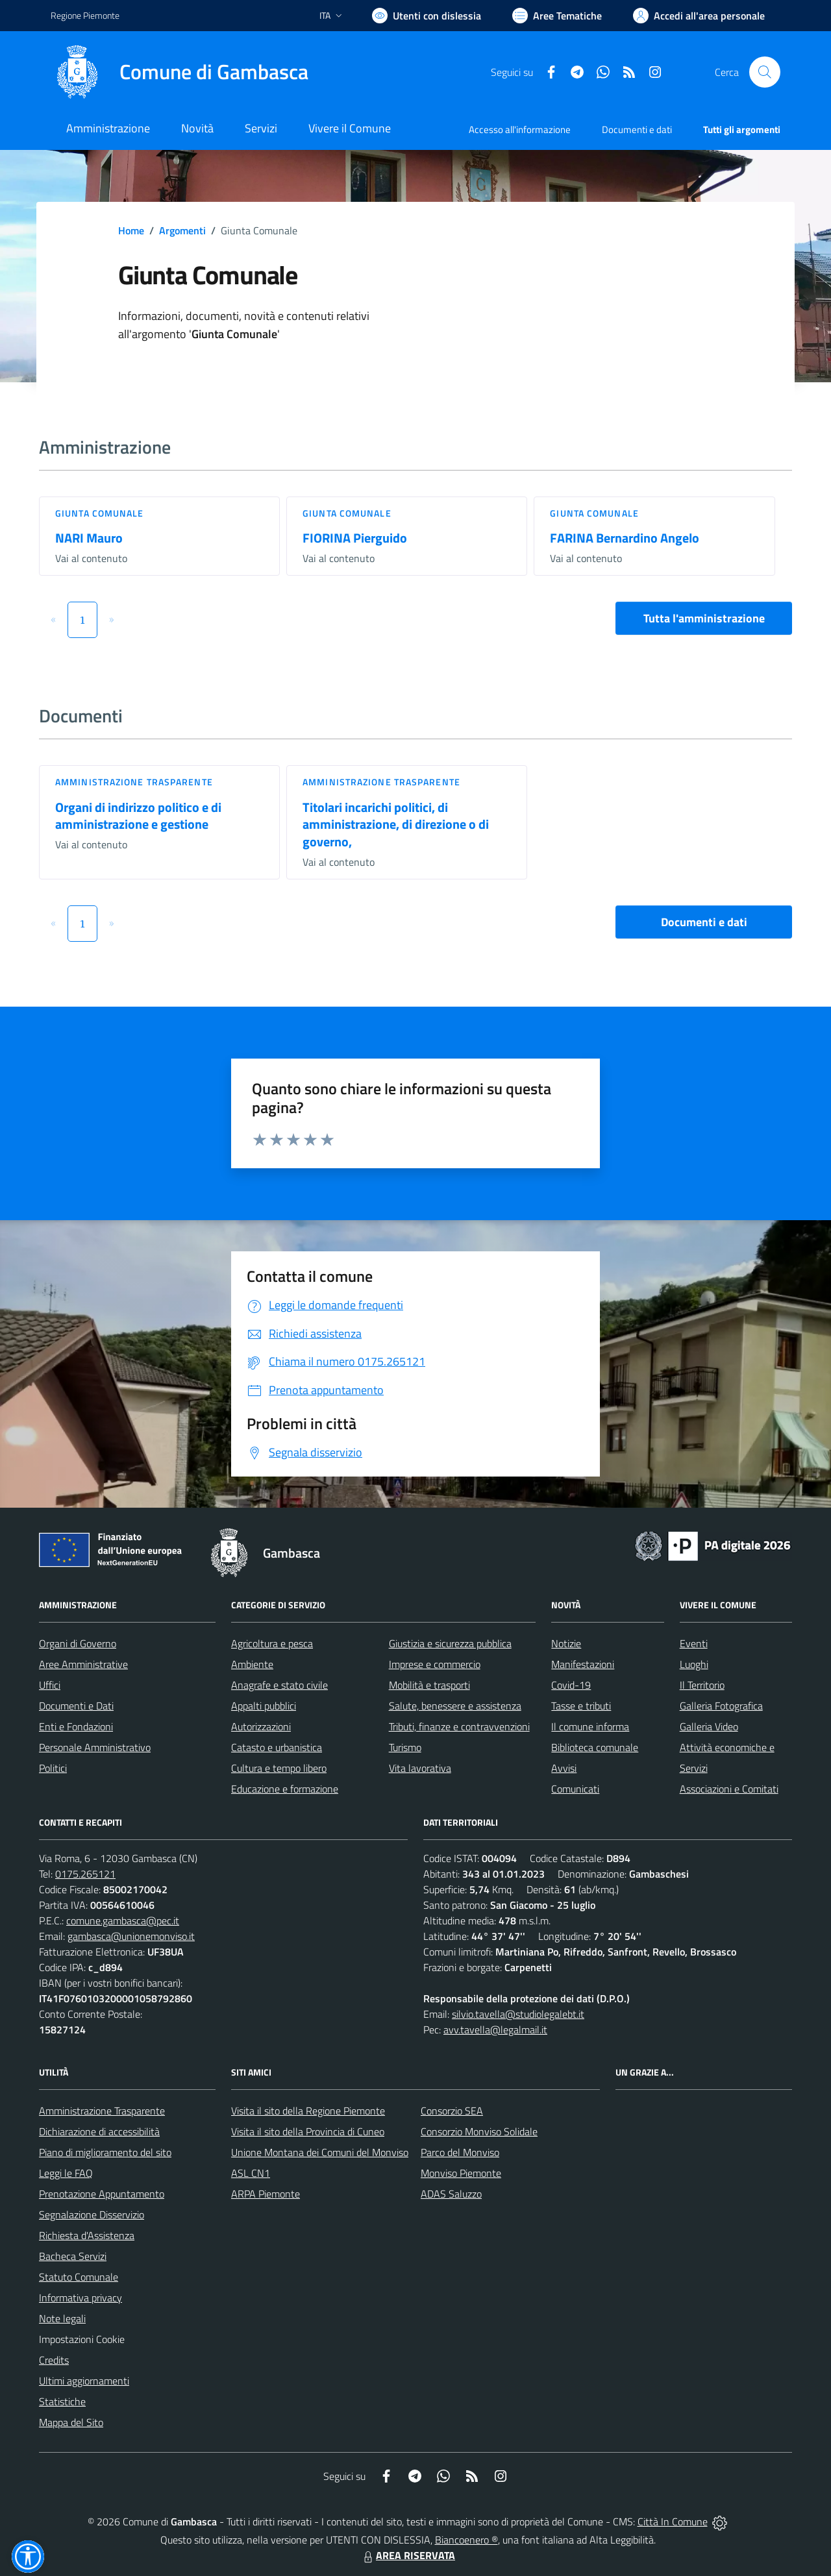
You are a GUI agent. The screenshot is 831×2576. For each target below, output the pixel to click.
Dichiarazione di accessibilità (99, 2131)
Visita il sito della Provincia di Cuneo (307, 2131)
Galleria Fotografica (721, 1705)
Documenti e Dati (76, 1705)
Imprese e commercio (434, 1664)
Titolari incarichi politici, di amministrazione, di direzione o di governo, (396, 824)
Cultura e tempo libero (279, 1768)
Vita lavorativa (420, 1768)
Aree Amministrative (83, 1664)
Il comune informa (590, 1726)
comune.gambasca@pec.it (122, 1920)
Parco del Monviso (460, 2152)
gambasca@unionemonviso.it (131, 1936)
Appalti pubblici (263, 1705)
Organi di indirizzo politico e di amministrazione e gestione (138, 816)
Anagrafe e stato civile (279, 1685)
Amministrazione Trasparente (102, 2110)
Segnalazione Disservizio (91, 2214)
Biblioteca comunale (594, 1747)
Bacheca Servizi (72, 2256)
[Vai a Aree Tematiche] (557, 15)
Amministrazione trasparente (134, 782)
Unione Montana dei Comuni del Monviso (319, 2152)
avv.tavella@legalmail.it (495, 2029)
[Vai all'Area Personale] (698, 15)
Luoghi (694, 1664)
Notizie (566, 1643)
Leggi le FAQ (66, 2173)
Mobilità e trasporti (429, 1685)
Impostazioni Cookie (82, 2339)
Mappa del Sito (71, 2422)
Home (131, 230)
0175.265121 (85, 1874)
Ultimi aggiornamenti (84, 2380)
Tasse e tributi (581, 1705)
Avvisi (564, 1768)
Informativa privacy (80, 2297)
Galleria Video (709, 1726)
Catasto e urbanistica (276, 1747)
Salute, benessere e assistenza (455, 1705)
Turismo (405, 1747)
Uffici (49, 1685)
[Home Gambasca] (179, 72)
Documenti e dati (704, 922)
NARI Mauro (89, 538)
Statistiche (62, 2401)
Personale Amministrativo (95, 1747)
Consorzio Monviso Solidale (479, 2131)
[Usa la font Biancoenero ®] (426, 15)
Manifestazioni (582, 1664)
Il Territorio (702, 1685)
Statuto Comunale (78, 2277)
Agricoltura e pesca (272, 1643)
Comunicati (575, 1789)
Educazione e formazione (284, 1789)
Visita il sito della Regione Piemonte (308, 2110)
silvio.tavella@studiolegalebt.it (518, 2014)
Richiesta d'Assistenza (86, 2235)
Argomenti (182, 230)
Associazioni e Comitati (729, 1789)
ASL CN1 (250, 2173)
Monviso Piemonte (461, 2173)
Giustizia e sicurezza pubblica (450, 1643)
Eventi (694, 1643)
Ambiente (252, 1664)
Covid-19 (571, 1685)
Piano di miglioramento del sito (105, 2152)
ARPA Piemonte (265, 2194)
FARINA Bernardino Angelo (624, 538)
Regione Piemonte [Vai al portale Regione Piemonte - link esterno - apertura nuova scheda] (85, 15)
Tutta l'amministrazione (704, 618)
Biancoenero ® (466, 2539)
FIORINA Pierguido (355, 538)
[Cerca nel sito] (764, 72)
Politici (53, 1768)
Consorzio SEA (452, 2110)
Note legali (62, 2318)
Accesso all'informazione (520, 129)
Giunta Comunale (99, 513)
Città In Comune (673, 2521)
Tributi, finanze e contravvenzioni (459, 1726)
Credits (54, 2360)
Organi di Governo (77, 1643)
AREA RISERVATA (407, 2555)
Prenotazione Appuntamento (101, 2194)
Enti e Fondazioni (76, 1726)
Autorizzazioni (261, 1726)
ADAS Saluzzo (451, 2194)
